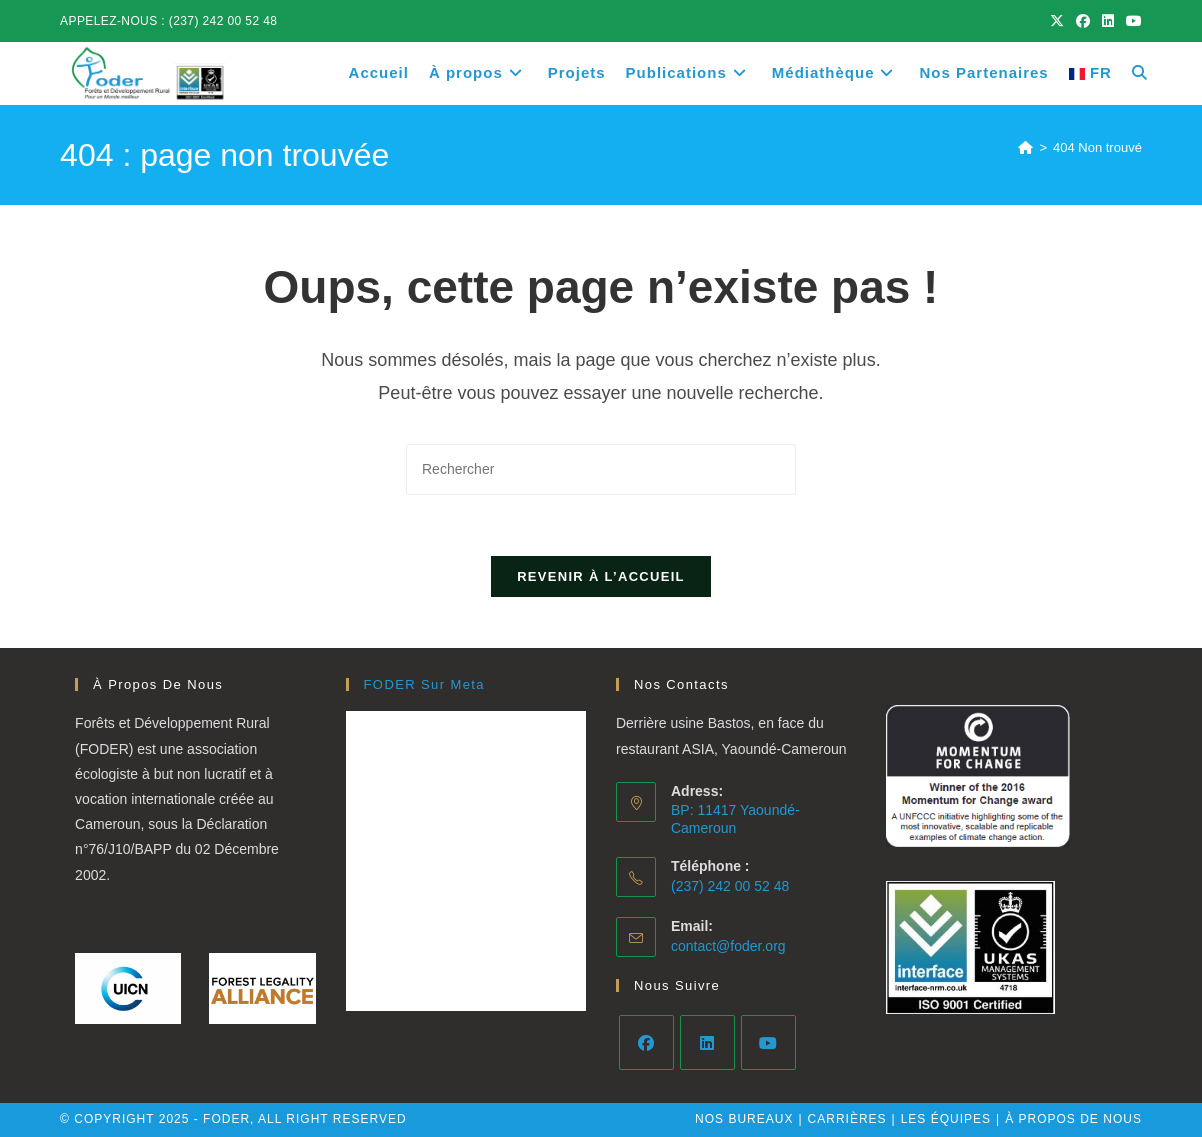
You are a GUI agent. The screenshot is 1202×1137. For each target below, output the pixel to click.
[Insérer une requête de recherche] (601, 469)
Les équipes (946, 1119)
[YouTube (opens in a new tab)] (1131, 21)
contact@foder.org (728, 946)
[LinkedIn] (707, 1042)
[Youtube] (768, 1042)
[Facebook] (646, 1042)
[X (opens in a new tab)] (1057, 21)
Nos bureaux (744, 1119)
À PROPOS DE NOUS (1073, 1119)
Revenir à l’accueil (601, 576)
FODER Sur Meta (424, 684)
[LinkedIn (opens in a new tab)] (1108, 21)
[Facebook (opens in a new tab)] (1083, 21)
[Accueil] (1025, 147)
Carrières (847, 1119)
